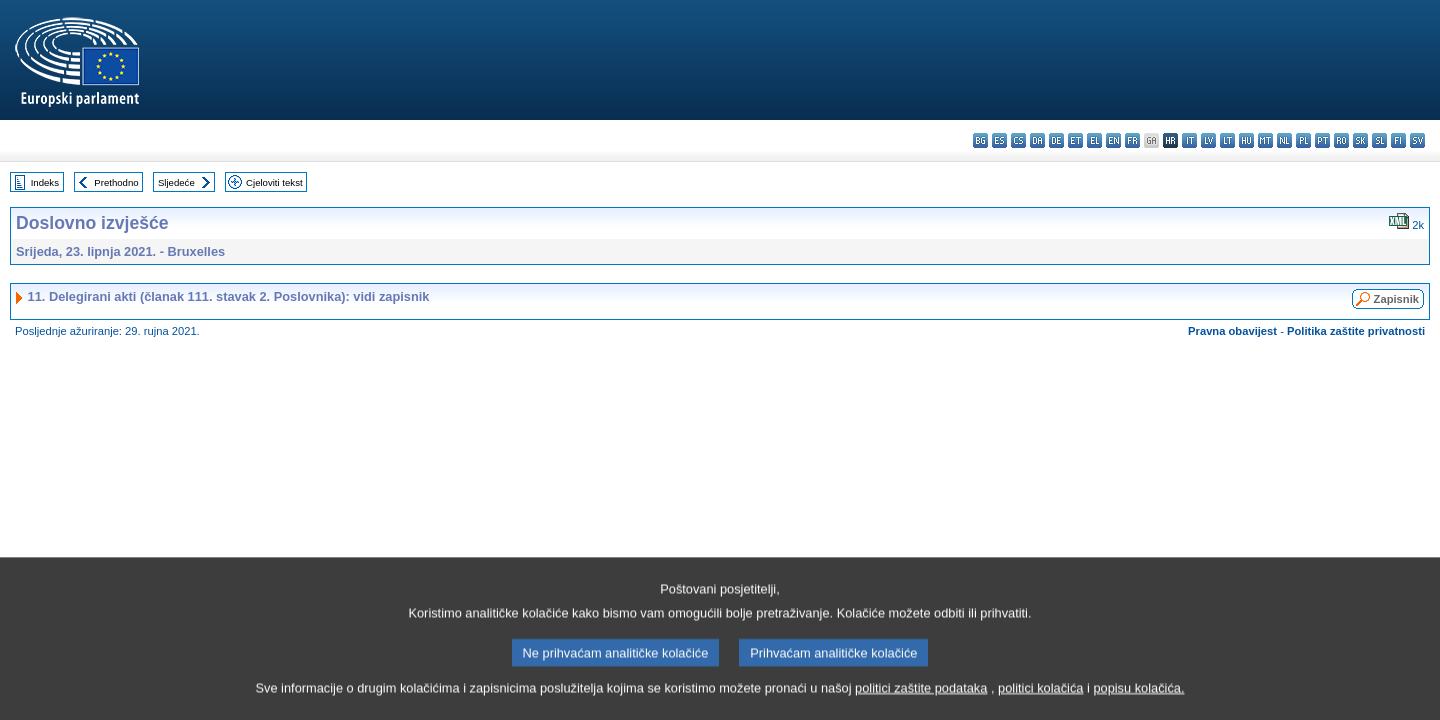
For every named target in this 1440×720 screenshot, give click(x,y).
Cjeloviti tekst (274, 182)
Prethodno (116, 182)
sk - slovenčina (1360, 140)
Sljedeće (176, 182)
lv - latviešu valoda (1208, 140)
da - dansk (1037, 140)
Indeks (45, 182)
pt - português (1322, 140)
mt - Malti (1265, 140)
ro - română (1341, 140)
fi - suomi (1398, 140)
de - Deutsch (1056, 140)
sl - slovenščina (1379, 140)
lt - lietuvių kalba (1227, 140)
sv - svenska (1417, 140)
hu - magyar (1246, 140)
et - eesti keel (1075, 140)
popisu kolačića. (1138, 694)
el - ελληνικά (1094, 140)
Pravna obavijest (1232, 331)
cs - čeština (1018, 140)
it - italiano (1189, 140)
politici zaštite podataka (921, 694)
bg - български (980, 140)
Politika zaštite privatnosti (1356, 331)
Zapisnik (1396, 299)
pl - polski (1303, 140)
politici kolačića (1040, 694)
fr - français (1132, 140)
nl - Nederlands (1284, 140)
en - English (1113, 140)
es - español (999, 140)
